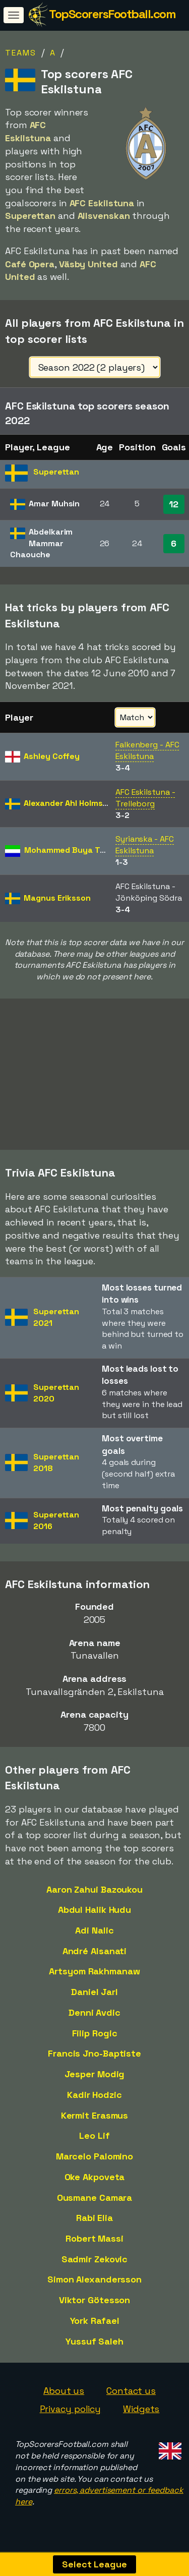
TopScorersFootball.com (112, 14)
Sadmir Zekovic (94, 2266)
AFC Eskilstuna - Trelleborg (145, 798)
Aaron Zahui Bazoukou (94, 1897)
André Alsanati (94, 1958)
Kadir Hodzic (94, 2103)
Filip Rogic (94, 2040)
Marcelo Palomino (94, 2164)
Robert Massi (94, 2246)
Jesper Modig (95, 2082)
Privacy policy (70, 2417)
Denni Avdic (94, 2020)
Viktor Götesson (95, 2308)
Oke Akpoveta (95, 2185)
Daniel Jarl (94, 2000)
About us (63, 2399)
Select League (94, 2564)
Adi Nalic (94, 1938)
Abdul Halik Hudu (94, 1917)
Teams (20, 52)
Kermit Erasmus (95, 2123)
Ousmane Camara (95, 2205)
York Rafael (94, 2328)
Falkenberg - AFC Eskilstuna (147, 750)
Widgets (141, 2417)
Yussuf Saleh (94, 2349)
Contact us (131, 2399)
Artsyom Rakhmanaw (94, 1979)
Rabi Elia (94, 2226)
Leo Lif (94, 2143)
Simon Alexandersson (94, 2287)
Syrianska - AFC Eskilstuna (144, 845)
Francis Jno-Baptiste (94, 2061)
